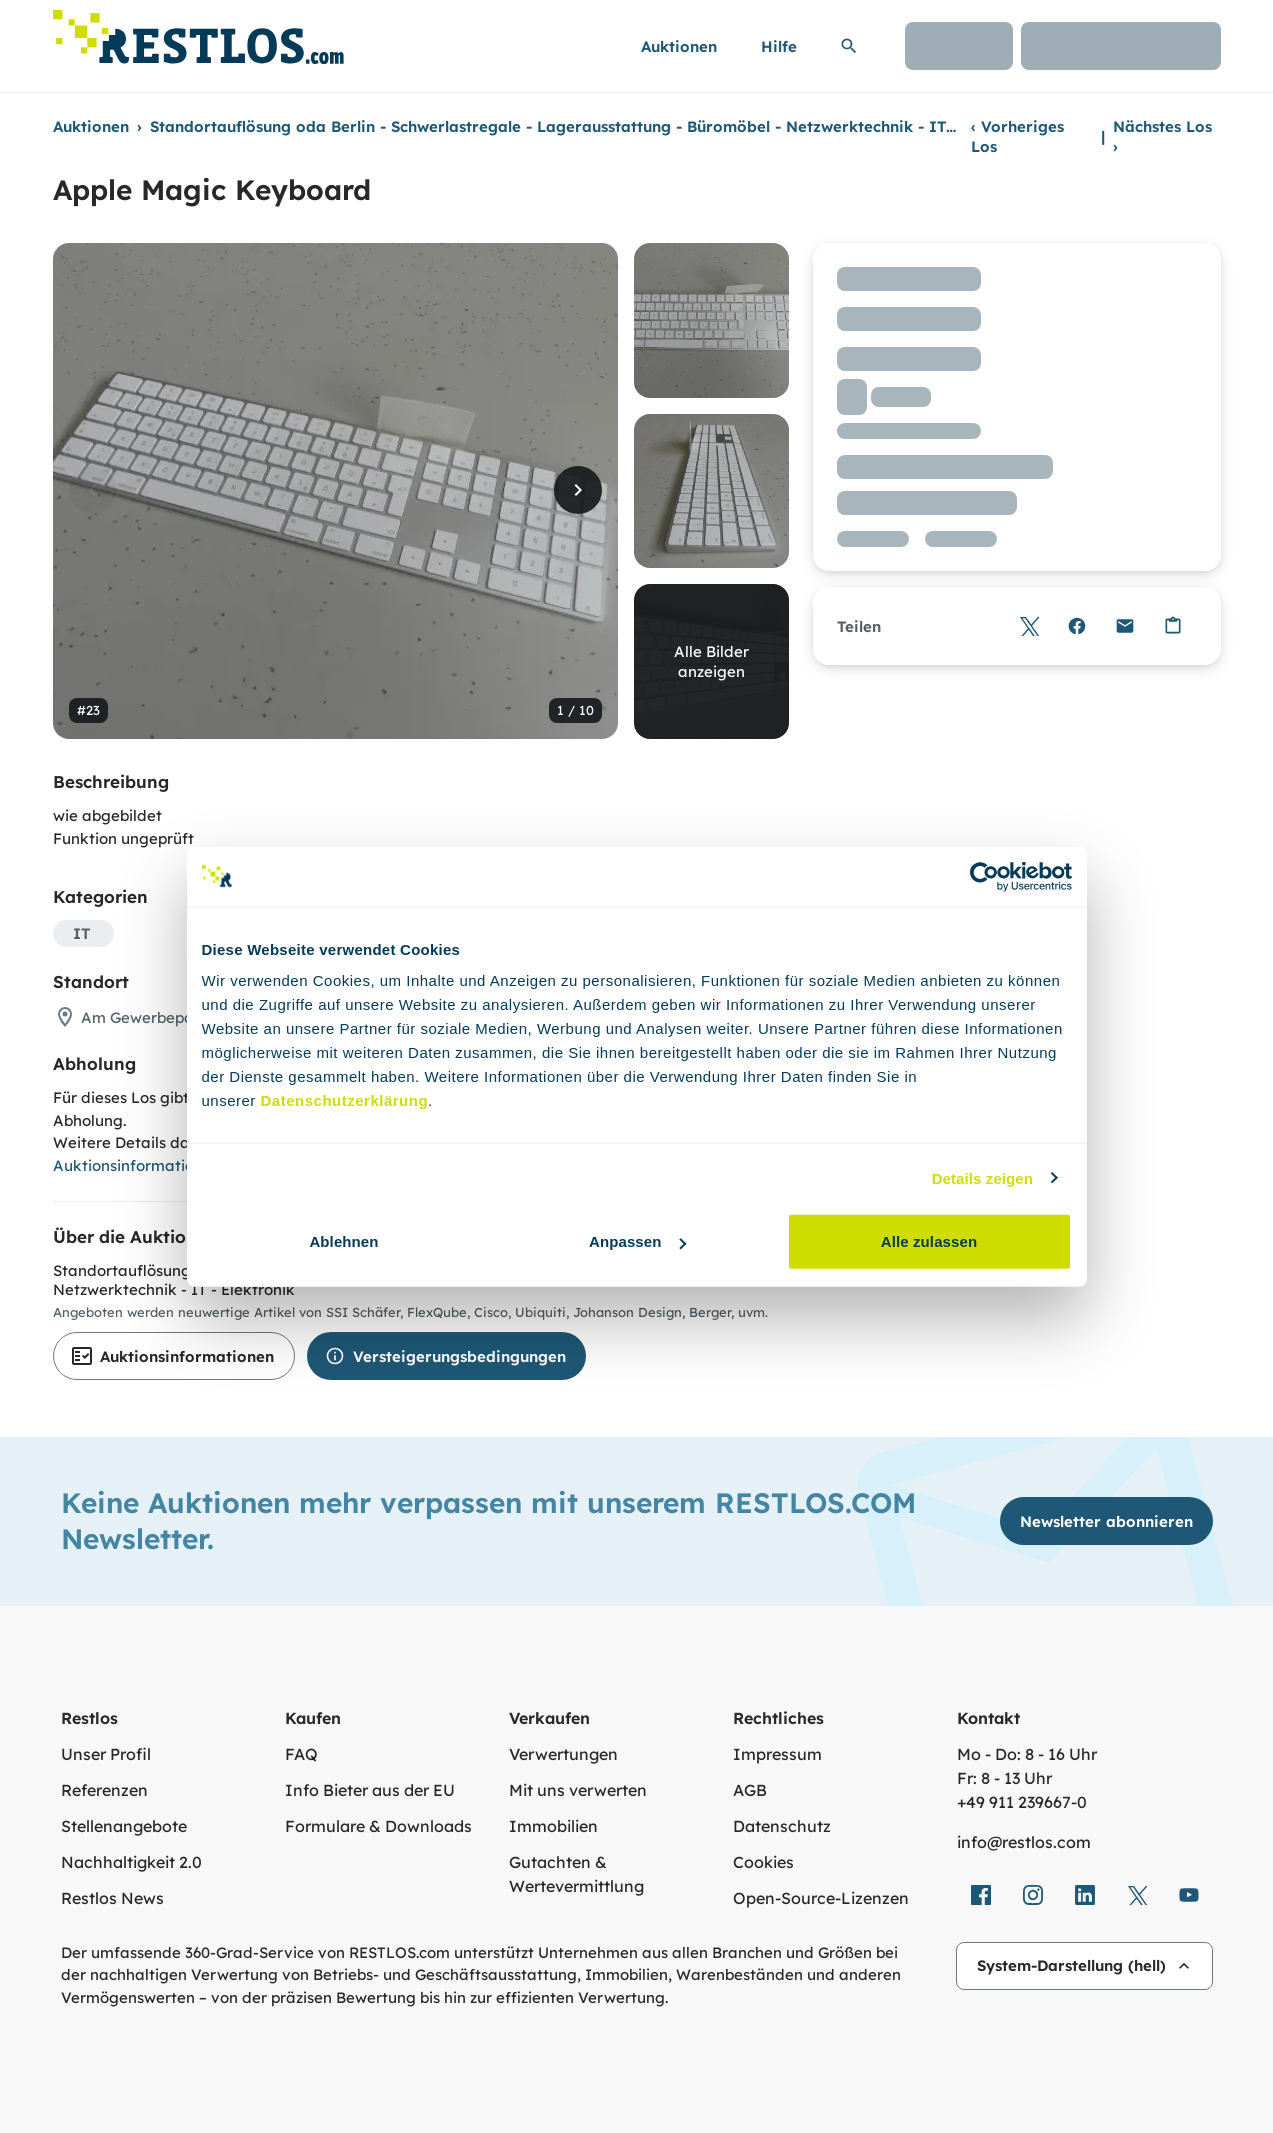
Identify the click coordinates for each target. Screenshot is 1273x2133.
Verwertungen (563, 1754)
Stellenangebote (124, 1826)
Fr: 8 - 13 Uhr (1004, 1778)
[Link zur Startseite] (198, 31)
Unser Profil (106, 1754)
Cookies (763, 1862)
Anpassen (637, 1241)
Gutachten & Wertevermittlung (576, 1874)
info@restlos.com (1024, 1842)
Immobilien (553, 1826)
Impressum (777, 1754)
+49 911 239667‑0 (1022, 1802)
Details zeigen (982, 1177)
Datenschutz (782, 1826)
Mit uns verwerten (578, 1790)
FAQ (301, 1754)
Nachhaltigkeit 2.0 (131, 1862)
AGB (750, 1790)
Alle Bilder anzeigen (711, 661)
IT (81, 933)
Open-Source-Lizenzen (821, 1898)
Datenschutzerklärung (345, 1100)
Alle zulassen (929, 1241)
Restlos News (112, 1898)
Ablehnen (343, 1241)
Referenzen (104, 1790)
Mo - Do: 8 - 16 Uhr (1027, 1754)
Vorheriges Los (1017, 136)
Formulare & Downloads (378, 1826)
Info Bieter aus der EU (370, 1790)
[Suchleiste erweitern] (849, 46)
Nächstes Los (1162, 136)
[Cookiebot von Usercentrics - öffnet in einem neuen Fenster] (984, 876)
